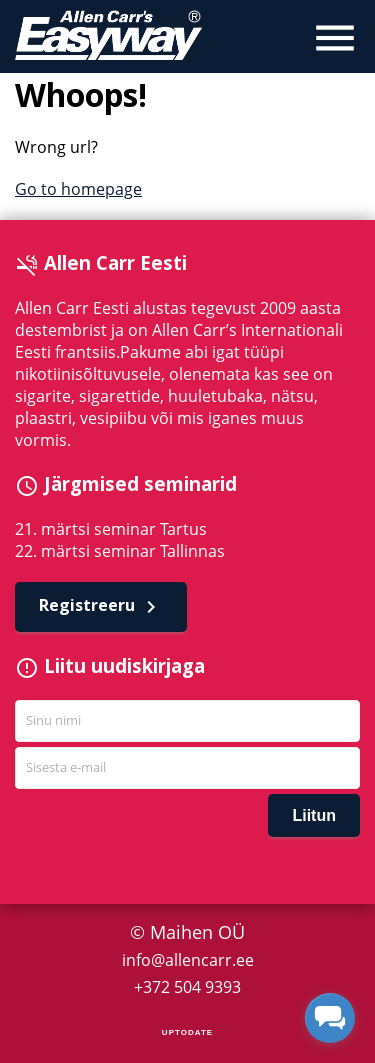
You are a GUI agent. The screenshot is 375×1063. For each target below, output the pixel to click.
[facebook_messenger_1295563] (330, 1018)
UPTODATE (187, 1032)
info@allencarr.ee (188, 960)
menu (335, 38)
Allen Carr (108, 35)
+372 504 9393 (187, 987)
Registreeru (101, 606)
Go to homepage (78, 189)
